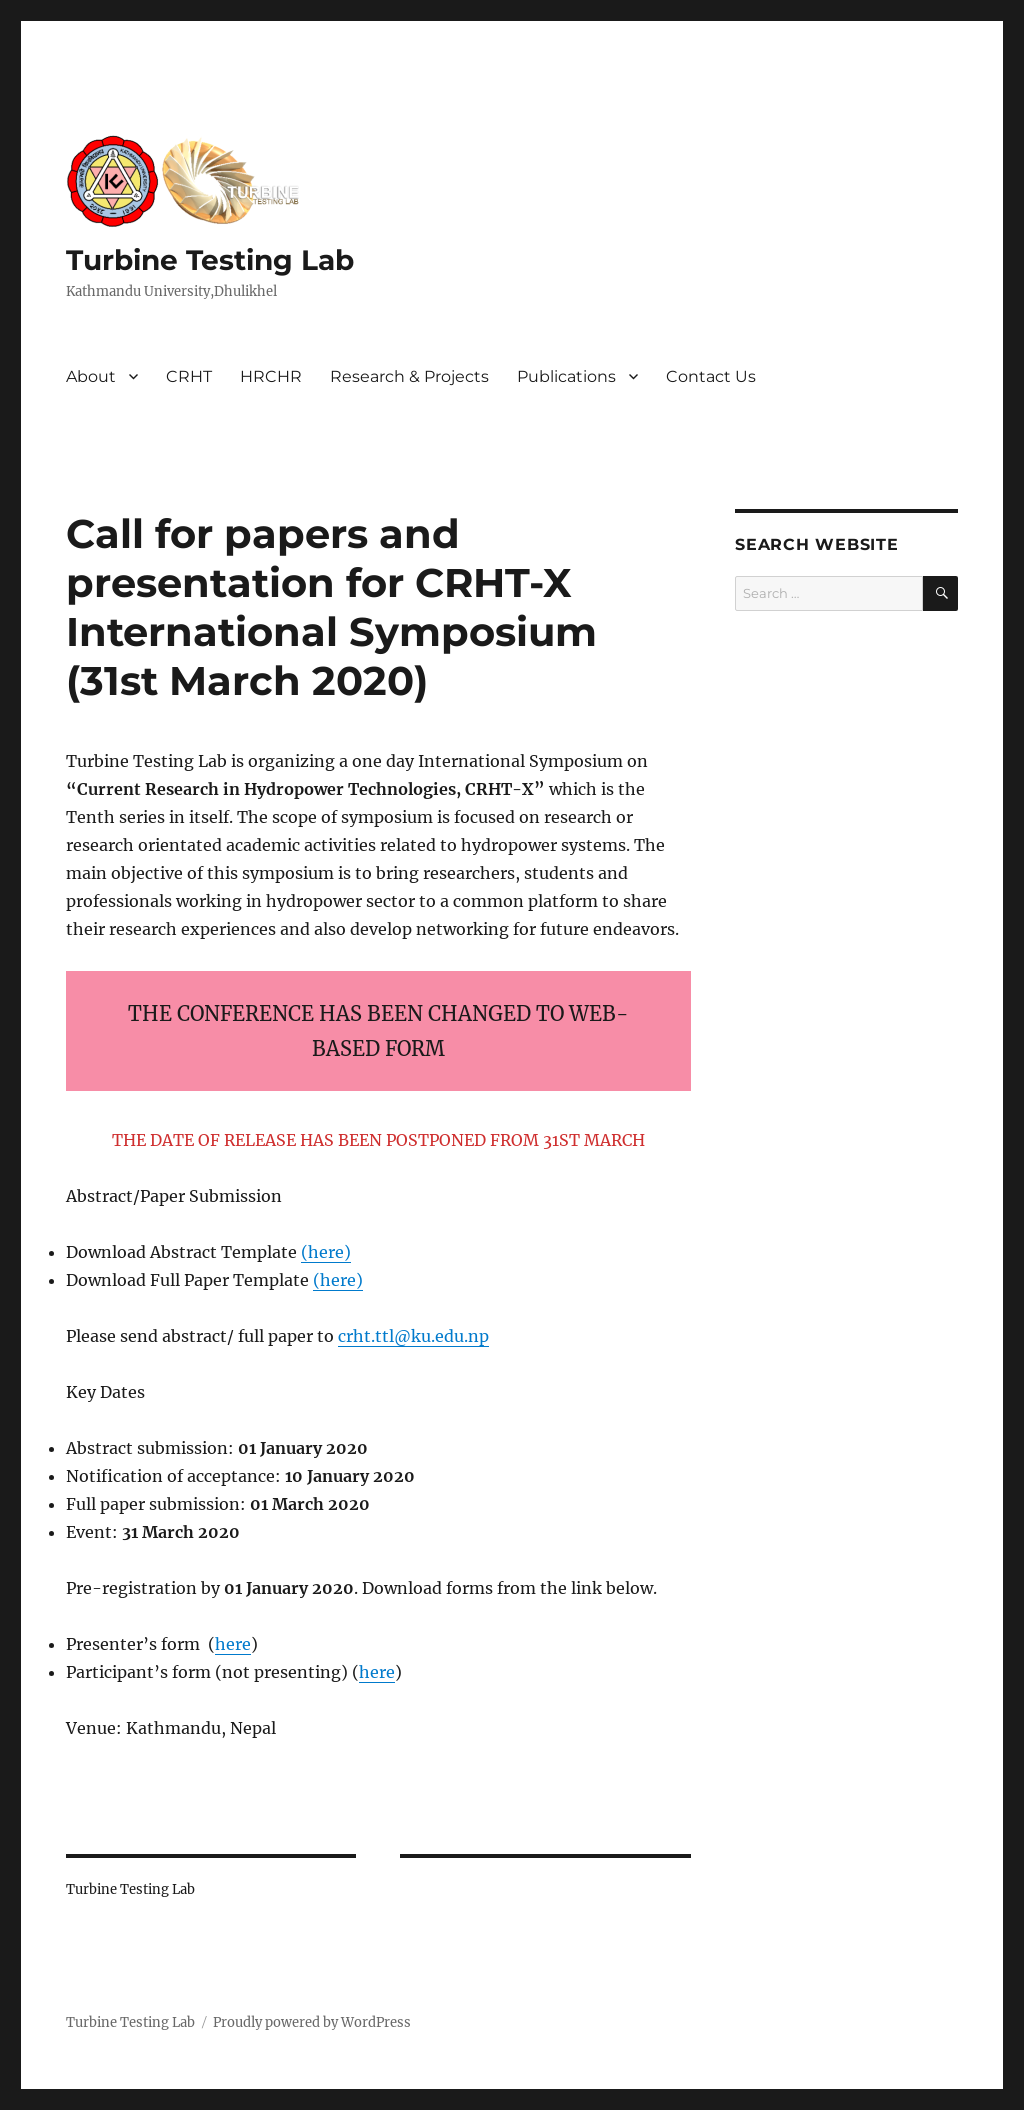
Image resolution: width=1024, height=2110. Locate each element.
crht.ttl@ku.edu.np (413, 1336)
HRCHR (271, 376)
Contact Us (711, 376)
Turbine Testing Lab (210, 260)
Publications (566, 376)
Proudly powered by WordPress (312, 2022)
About (91, 376)
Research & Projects (409, 376)
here (326, 1252)
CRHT (189, 376)
